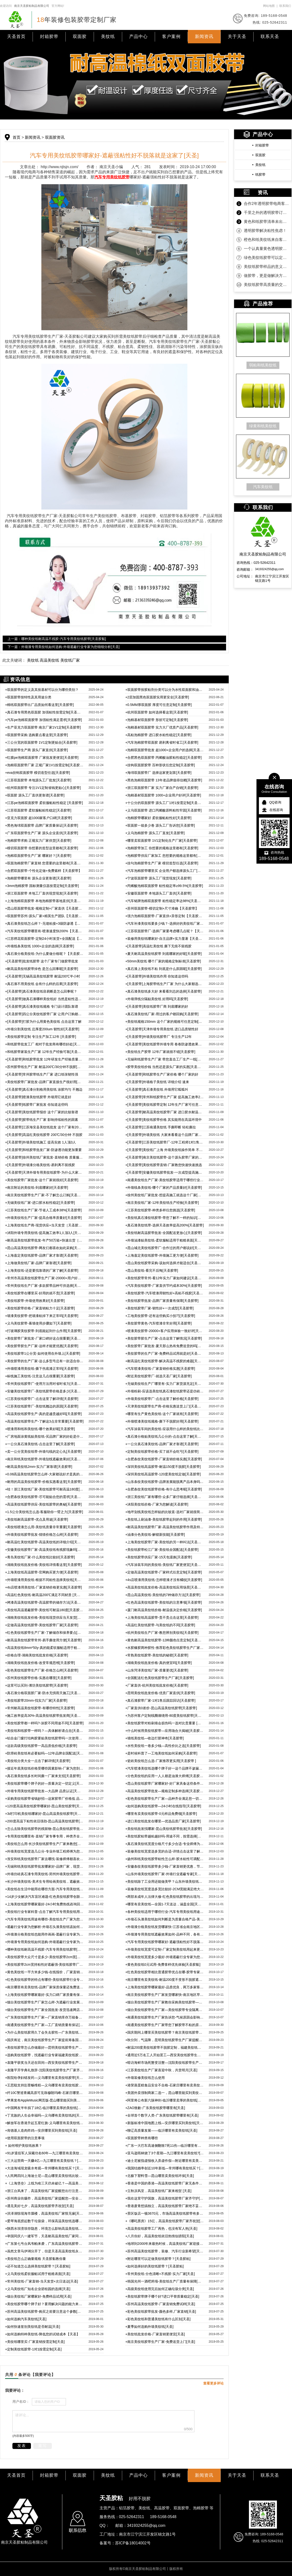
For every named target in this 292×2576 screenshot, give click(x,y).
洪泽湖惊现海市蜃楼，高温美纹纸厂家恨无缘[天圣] (44, 2213)
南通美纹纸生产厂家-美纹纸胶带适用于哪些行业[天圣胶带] (164, 1180)
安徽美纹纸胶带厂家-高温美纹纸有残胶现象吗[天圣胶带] (44, 1550)
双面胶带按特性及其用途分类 (28, 697)
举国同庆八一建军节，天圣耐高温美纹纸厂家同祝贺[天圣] (44, 2236)
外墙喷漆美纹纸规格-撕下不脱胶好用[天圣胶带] (162, 1421)
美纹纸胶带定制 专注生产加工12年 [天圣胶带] (40, 1037)
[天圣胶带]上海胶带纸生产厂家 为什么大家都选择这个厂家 (164, 984)
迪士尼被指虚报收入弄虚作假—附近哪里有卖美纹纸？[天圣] (164, 2161)
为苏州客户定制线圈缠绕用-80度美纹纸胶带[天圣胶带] (164, 1715)
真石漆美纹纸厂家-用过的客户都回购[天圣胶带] (162, 1014)
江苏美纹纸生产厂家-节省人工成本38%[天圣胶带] (43, 1210)
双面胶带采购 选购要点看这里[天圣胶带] (36, 735)
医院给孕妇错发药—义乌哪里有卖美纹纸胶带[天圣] (44, 2078)
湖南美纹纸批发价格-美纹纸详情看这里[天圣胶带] (43, 1565)
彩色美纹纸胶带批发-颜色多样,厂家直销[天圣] (160, 2311)
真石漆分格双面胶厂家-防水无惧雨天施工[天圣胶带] (44, 1693)
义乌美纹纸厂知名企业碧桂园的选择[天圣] (37, 2289)
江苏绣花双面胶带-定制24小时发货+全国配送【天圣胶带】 (44, 939)
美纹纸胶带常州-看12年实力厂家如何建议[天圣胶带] (164, 1278)
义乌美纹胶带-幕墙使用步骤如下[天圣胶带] (38, 1323)
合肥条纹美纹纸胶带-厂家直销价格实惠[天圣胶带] (163, 1459)
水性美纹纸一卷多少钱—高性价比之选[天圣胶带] (163, 1746)
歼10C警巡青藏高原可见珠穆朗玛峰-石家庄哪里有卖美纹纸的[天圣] (44, 2093)
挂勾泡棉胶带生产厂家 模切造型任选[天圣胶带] (161, 863)
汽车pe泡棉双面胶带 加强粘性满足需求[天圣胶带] (43, 720)
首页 (16, 137)
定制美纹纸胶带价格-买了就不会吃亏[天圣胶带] (162, 1451)
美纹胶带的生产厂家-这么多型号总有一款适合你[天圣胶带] (44, 1361)
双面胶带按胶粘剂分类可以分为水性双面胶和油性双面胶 (164, 690)
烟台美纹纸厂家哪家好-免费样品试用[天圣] (38, 2296)
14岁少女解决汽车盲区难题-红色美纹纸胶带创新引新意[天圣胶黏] (44, 1897)
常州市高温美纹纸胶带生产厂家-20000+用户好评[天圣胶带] (44, 1278)
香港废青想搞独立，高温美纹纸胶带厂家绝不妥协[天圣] (164, 2206)
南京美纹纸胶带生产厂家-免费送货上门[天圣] (160, 2342)
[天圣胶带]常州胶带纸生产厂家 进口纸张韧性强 (41, 1074)
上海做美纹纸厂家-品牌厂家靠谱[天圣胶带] (38, 1263)
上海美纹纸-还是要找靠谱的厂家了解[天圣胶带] (41, 1270)
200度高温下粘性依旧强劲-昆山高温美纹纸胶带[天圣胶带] (44, 1821)
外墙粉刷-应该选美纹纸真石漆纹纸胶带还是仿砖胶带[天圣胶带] (164, 1391)
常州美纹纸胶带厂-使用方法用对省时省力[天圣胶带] (44, 1384)
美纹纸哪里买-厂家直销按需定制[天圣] (35, 2342)
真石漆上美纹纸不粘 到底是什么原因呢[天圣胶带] (163, 969)
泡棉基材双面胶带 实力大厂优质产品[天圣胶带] (161, 727)
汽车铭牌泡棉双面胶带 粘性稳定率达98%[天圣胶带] (164, 901)
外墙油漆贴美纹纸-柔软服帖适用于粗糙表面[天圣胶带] (164, 1240)
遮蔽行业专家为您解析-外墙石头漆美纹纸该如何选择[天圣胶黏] (44, 1927)
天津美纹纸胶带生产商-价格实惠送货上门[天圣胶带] (164, 1406)
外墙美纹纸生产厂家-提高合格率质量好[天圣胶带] (43, 1218)
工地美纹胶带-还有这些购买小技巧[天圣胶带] (160, 1316)
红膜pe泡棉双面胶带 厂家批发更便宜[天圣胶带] (41, 757)
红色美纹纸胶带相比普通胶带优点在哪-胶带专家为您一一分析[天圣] (164, 1972)
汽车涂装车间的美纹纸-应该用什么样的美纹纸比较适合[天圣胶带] (164, 1429)
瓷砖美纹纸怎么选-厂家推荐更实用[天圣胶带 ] (160, 1761)
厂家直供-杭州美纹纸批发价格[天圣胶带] (156, 1685)
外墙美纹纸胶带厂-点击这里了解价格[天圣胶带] (162, 1399)
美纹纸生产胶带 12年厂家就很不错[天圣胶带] (160, 1052)
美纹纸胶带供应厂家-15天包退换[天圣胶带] (158, 1557)
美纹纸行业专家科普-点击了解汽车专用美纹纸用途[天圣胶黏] (44, 1912)
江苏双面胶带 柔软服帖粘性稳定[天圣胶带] (38, 810)
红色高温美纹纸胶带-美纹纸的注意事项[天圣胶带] (163, 1602)
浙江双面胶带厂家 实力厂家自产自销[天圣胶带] (161, 788)
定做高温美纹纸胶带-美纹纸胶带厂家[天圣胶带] (41, 1625)
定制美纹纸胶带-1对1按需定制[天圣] (33, 2349)
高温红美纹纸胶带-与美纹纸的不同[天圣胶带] (160, 1625)
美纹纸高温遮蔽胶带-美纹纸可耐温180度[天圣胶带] (44, 1610)
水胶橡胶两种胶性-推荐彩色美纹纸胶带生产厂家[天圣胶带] (164, 1648)
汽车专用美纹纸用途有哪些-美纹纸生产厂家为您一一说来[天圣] (44, 1919)
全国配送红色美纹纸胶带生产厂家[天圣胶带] (159, 1678)
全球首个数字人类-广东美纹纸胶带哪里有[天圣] (162, 2115)
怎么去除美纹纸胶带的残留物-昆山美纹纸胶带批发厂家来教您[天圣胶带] (44, 1829)
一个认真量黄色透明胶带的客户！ (266, 249)
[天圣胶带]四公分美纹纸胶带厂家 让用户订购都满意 (44, 1014)
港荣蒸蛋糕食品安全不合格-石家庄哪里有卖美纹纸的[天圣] (164, 2085)
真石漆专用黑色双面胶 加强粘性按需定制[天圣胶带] (44, 712)
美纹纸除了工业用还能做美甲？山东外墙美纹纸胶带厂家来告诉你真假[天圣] (164, 1881)
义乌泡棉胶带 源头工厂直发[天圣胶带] (155, 833)
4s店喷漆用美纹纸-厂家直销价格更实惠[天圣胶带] (43, 1587)
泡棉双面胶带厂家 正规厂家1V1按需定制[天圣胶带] (44, 765)
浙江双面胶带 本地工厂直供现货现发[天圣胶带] (41, 893)
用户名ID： (20, 2401)
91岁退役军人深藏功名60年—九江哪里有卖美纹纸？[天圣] (44, 2153)
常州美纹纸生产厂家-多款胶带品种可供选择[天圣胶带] (44, 1286)
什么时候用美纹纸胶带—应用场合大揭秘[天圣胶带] (164, 1731)
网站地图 (269, 6)
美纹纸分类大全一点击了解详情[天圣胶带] (37, 1761)
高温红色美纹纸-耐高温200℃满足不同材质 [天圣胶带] (44, 1595)
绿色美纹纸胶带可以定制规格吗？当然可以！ (266, 258)
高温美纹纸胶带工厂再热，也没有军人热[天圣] (161, 2228)
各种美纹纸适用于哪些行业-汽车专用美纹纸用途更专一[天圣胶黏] (164, 1912)
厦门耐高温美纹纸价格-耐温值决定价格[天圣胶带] (163, 1610)
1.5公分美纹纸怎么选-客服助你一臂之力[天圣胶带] (44, 1512)
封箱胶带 (49, 36)
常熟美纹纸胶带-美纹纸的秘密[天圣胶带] (156, 1655)
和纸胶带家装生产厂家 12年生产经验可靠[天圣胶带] (44, 1052)
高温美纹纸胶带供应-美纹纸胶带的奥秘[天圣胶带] (43, 1504)
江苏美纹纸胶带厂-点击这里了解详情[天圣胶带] (41, 1399)
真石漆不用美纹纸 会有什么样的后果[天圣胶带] (41, 984)
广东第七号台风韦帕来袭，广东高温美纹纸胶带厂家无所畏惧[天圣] (44, 2244)
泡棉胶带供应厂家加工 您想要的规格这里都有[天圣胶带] (164, 856)
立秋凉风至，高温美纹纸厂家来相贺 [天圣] (158, 2191)
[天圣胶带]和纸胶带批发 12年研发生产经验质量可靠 (44, 1059)
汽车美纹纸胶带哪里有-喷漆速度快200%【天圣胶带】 (44, 931)
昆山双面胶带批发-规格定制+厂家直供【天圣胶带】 (44, 908)
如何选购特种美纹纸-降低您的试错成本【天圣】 (42, 2334)
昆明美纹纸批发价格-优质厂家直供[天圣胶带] (160, 1693)
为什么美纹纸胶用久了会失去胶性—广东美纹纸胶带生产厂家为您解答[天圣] (44, 2032)
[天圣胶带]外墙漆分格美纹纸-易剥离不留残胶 (40, 1165)
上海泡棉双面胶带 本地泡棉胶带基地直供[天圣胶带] (44, 901)
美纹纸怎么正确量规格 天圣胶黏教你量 (35, 2259)
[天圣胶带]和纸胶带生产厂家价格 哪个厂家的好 (161, 1074)
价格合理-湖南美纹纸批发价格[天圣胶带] (36, 1655)
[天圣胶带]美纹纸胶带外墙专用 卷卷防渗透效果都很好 (164, 1044)
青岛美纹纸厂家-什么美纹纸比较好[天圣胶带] (40, 1557)
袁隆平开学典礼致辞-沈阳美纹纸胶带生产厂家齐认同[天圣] (44, 2070)
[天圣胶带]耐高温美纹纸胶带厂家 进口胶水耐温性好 (164, 1112)
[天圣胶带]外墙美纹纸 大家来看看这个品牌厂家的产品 (164, 1135)
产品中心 (138, 36)
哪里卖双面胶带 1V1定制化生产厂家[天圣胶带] (161, 840)
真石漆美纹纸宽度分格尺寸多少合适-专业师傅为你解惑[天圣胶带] (164, 1844)
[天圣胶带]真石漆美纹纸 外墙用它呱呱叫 (156, 1089)
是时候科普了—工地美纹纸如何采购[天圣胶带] (161, 1753)
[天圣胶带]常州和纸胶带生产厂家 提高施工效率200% (164, 1097)
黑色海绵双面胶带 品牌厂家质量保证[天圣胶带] (41, 825)
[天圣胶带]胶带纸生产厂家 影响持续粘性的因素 (41, 1120)
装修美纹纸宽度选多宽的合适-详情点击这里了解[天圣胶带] (164, 1851)
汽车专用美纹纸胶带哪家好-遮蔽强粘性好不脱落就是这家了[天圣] (164, 1942)
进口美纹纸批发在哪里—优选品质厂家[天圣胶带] (163, 1821)
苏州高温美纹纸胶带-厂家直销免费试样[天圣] (160, 2304)
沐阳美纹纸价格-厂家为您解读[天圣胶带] (156, 1504)
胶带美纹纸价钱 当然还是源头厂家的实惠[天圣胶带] (164, 1067)
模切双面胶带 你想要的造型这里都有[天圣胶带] (41, 848)
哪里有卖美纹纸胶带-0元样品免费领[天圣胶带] (161, 1814)
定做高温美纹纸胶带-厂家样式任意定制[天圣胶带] (163, 1572)
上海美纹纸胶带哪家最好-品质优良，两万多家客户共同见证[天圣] (164, 1987)
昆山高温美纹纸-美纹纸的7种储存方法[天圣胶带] (162, 1595)
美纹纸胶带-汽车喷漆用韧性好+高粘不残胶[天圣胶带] (164, 1293)
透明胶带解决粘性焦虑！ (265, 230)
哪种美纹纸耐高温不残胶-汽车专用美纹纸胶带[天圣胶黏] (44, 1949)
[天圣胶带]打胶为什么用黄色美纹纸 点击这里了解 (43, 1021)
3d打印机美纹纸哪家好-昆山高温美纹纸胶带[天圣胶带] (44, 1814)
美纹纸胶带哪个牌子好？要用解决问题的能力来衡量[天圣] (44, 2304)
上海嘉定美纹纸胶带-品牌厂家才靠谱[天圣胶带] (41, 1255)
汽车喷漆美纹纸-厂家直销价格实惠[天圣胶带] (160, 1368)
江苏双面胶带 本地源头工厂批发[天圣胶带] (38, 780)
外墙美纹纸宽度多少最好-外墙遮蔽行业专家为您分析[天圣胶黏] (164, 1957)
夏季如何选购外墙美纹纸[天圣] (149, 2327)
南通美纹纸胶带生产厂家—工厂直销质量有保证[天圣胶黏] (44, 2025)
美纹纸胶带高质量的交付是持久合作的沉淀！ (266, 285)
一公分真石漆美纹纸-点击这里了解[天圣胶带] (40, 1444)
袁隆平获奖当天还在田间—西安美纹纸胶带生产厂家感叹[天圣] (44, 2062)
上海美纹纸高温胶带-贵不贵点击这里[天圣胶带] (162, 1617)
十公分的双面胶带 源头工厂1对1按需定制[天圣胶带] (164, 803)
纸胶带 (260, 174)
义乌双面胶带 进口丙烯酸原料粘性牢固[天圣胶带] (163, 810)
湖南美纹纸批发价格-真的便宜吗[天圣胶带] (158, 1663)
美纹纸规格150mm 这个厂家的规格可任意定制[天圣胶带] (164, 1021)
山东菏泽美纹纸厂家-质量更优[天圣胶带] (156, 1670)
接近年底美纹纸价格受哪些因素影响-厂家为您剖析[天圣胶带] (44, 1768)
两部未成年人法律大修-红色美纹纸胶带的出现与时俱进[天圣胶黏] (164, 1897)
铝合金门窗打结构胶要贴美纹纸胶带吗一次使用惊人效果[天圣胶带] (44, 1738)
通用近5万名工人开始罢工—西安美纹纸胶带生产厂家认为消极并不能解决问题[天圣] (164, 2055)
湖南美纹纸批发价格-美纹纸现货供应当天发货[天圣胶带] (44, 1617)
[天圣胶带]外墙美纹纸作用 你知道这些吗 (156, 976)
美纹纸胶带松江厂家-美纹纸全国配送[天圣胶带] (162, 1550)
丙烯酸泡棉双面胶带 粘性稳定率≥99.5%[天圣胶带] (164, 886)
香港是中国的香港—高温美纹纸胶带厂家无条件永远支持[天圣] (164, 2183)
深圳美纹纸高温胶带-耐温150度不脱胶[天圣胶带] (163, 1467)
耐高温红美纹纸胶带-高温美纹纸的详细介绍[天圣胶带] (44, 1542)
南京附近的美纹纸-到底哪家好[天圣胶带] (36, 1187)
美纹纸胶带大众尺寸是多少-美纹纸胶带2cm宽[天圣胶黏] (44, 1957)
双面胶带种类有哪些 (141, 2138)
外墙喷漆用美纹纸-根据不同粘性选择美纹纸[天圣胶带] (44, 1580)
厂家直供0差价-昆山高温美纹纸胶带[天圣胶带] (161, 1708)
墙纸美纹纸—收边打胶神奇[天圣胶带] (154, 1738)
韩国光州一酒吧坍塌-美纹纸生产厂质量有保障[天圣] (164, 2281)
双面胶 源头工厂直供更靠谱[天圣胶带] (34, 795)
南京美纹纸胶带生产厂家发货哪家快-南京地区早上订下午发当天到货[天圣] (164, 1995)
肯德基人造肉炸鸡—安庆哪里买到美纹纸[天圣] (41, 2130)
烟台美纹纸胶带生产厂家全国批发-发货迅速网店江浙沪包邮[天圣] (44, 2010)
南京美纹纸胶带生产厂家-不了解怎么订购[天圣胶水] (44, 1195)
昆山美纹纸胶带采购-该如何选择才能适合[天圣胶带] (164, 1263)
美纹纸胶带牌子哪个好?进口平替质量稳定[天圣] (162, 2296)
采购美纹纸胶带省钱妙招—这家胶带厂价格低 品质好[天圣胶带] (44, 1798)
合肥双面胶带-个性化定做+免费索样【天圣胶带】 (43, 871)
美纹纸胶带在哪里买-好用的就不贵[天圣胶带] (40, 1293)
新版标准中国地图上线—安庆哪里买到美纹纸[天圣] (164, 2123)
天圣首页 (16, 36)
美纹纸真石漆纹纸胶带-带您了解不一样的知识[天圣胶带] (164, 1218)
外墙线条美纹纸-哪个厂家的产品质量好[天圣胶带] (163, 1187)
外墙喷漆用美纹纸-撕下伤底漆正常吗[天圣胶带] (41, 1368)
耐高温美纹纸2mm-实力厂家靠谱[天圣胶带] (38, 1467)
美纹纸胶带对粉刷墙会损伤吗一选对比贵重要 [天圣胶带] (164, 1723)
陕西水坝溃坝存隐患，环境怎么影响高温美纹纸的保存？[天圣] (44, 2228)
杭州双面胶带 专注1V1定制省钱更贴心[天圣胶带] (43, 788)
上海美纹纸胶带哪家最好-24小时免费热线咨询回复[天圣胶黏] (44, 1904)
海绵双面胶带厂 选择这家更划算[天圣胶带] (158, 773)
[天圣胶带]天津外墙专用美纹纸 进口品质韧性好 (161, 1029)
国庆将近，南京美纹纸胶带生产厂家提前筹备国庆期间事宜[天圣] (44, 2040)
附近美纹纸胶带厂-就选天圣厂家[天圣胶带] (158, 1376)
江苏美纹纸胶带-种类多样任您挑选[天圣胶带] (160, 1210)
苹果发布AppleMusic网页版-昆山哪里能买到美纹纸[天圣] (44, 2100)
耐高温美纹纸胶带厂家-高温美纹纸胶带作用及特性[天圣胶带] (164, 1527)
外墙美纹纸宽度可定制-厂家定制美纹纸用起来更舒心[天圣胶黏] (164, 1949)
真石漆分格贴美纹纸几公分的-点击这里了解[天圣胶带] (164, 1436)
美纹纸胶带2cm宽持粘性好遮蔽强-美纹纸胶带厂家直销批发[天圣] (44, 1964)
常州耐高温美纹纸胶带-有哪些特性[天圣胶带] (40, 1708)
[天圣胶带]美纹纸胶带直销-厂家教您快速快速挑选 (163, 1165)
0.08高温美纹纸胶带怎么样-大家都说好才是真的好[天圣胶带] (44, 1474)
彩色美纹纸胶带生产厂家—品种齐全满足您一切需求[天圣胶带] (164, 1798)
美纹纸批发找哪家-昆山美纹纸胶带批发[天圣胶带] (163, 1829)
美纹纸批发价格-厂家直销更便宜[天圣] (155, 2334)
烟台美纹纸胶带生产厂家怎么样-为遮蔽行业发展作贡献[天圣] (44, 2002)
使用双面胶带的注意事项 (25, 2138)
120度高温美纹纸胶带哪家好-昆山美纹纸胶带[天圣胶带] (44, 1806)
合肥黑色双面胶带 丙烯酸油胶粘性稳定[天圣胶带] (163, 757)
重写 (42, 2446)
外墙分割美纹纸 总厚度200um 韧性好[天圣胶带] (42, 1029)
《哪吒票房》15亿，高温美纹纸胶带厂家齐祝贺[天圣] (164, 2221)
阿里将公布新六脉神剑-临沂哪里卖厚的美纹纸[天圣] (164, 2100)
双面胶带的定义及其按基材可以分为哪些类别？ (42, 690)
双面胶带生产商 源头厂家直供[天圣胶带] (36, 750)
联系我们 (285, 6)
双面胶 (80, 36)
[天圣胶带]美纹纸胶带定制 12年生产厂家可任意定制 (164, 1104)
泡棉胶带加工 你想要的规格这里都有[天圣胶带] (161, 848)
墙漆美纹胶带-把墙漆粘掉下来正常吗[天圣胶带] (41, 1316)
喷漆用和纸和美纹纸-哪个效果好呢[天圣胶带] (40, 1429)
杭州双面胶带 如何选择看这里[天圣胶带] (156, 712)
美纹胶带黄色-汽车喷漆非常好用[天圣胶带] (158, 1323)
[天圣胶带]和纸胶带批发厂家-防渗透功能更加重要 (43, 1150)
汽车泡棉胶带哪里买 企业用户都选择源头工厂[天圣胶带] (164, 871)
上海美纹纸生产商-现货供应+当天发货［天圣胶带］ (44, 1225)
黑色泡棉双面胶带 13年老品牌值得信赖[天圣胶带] (163, 780)
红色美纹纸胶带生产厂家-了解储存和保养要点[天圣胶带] (44, 1633)
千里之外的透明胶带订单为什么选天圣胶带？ (266, 212)
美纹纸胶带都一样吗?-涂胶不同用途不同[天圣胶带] (44, 1723)
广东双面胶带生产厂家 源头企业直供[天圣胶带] (41, 833)
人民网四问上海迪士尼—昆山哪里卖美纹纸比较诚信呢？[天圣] (44, 2176)
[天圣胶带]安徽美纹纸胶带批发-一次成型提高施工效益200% (164, 1172)
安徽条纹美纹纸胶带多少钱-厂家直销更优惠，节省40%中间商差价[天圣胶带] (164, 1866)
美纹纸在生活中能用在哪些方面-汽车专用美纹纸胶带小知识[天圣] (44, 1889)
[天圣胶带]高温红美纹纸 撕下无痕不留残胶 (158, 946)
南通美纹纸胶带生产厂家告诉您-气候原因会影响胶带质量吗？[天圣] (164, 2017)
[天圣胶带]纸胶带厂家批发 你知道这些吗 (36, 1104)
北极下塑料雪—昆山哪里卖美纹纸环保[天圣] (159, 2176)
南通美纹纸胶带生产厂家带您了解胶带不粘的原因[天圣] (164, 2025)
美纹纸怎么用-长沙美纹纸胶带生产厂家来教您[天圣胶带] (44, 1844)
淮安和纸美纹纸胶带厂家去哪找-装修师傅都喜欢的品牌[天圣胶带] (44, 1859)
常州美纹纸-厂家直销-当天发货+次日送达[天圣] (41, 2281)
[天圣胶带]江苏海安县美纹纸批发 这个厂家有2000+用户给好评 (44, 1127)
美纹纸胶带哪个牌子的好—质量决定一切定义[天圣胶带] (44, 1783)
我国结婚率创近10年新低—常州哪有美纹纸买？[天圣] (164, 2168)
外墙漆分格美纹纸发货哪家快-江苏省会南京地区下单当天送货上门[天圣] (164, 1927)
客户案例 (171, 36)
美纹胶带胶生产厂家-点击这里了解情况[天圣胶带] (163, 1338)
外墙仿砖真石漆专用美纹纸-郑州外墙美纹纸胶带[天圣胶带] (44, 1874)
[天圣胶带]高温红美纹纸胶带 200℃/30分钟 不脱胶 (43, 1135)
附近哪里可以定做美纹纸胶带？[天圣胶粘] (158, 2259)
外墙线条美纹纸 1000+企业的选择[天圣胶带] (39, 946)
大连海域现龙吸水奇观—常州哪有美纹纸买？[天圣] (44, 2168)
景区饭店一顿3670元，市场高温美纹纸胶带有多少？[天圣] (164, 2213)
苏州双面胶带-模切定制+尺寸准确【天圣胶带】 (162, 908)
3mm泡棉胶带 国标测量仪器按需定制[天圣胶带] (42, 886)
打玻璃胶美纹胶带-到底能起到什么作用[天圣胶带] (43, 1331)
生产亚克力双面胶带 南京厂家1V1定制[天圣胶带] (43, 727)
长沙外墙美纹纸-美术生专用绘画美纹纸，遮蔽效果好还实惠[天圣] (44, 1881)
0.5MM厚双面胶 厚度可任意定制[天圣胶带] (158, 705)
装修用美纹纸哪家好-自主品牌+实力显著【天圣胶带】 (164, 939)
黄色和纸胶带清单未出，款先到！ (266, 221)
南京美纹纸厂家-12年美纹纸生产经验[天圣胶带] (162, 1203)
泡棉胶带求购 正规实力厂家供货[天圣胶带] (38, 840)
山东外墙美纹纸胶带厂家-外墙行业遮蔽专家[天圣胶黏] (164, 1874)
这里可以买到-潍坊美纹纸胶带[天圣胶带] (36, 1685)
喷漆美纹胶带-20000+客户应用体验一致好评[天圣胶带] (164, 1331)
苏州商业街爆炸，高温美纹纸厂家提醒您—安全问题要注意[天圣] (44, 2198)
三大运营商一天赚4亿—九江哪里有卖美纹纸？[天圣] (44, 2161)
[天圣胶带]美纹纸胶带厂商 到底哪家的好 (156, 1006)
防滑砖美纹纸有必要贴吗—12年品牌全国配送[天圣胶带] (44, 1753)
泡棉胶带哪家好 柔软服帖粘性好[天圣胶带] (158, 818)
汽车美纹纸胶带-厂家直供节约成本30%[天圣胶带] (163, 1286)
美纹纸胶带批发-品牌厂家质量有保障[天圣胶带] (162, 1301)
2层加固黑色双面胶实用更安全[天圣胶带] (157, 697)
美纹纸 (108, 36)
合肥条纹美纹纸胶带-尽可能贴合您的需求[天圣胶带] (44, 1497)
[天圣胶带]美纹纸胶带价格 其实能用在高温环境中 (163, 1120)
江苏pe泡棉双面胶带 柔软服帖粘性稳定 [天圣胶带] (44, 803)
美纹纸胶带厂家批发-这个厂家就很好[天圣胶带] (41, 1180)
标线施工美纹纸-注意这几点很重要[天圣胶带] (40, 1376)
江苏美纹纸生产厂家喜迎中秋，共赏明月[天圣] (161, 2070)
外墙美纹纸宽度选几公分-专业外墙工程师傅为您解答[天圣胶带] (44, 1851)
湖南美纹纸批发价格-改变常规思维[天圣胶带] (40, 1663)
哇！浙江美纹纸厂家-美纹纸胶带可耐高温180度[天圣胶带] (44, 1489)
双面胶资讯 (54, 137)
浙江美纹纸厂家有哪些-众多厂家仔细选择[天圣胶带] (164, 1497)
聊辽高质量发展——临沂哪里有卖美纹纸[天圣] (161, 2130)
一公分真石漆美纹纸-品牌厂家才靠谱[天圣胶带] (162, 1444)
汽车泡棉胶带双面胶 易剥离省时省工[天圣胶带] (161, 742)
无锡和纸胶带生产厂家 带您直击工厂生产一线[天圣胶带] (164, 1059)
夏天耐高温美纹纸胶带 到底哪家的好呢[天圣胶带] (163, 954)
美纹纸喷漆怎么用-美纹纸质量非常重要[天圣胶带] (43, 1527)
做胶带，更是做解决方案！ (266, 276)
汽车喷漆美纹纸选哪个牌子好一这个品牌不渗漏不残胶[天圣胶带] (164, 1768)
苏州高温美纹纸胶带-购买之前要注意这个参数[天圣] (44, 2311)
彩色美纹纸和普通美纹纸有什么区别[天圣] (158, 2319)
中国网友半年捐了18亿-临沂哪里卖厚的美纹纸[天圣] (44, 2108)
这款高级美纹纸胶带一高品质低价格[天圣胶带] (41, 1746)
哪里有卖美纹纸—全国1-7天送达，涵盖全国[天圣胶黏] (164, 1904)
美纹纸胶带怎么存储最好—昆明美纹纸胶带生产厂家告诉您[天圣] (44, 2047)
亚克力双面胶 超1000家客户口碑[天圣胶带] (38, 818)
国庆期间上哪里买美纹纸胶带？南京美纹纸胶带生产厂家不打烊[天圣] (164, 2032)
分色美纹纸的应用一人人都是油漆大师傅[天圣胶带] (164, 1776)
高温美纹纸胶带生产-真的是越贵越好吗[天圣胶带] (43, 1414)
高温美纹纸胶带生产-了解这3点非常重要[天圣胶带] (44, 1421)
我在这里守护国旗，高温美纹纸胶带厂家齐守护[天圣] (164, 2198)
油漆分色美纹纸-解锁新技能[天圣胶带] (155, 1534)
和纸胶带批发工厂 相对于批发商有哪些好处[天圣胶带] (44, 1044)
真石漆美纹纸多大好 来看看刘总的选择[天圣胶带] (163, 991)
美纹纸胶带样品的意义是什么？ (266, 267)
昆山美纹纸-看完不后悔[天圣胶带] (151, 1270)
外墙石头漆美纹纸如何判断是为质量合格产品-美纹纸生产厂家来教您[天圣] (164, 1919)
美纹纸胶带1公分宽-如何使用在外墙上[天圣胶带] (42, 1353)
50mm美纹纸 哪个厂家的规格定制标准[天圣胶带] (163, 961)
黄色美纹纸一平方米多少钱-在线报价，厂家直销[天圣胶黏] (44, 1972)
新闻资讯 (204, 36)
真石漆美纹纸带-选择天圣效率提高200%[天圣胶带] (164, 1225)
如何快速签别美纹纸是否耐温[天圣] (32, 2327)
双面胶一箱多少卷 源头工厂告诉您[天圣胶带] (160, 825)
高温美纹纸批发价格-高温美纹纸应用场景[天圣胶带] (164, 1587)
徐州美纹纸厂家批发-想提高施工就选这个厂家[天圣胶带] (164, 1195)
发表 (21, 2446)
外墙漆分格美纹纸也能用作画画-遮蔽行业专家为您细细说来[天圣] (44, 1934)
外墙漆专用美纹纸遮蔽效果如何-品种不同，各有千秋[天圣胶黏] (164, 1934)
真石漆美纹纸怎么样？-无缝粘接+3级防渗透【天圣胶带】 (44, 923)
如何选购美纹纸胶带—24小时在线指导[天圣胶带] (163, 1806)
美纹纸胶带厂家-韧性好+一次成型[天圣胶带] (159, 1308)
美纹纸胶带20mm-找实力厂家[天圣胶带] (36, 1700)
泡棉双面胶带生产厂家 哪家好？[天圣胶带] (38, 856)
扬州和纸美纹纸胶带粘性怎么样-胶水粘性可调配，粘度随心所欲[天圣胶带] (164, 1859)
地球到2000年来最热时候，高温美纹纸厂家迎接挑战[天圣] (164, 2244)
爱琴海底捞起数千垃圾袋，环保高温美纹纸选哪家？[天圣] (44, 2221)
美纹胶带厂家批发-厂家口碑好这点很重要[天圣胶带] (44, 1338)
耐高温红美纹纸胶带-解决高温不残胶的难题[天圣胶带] (164, 1361)
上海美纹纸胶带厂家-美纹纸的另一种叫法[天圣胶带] (164, 1542)
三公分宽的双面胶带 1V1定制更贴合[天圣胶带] (41, 742)
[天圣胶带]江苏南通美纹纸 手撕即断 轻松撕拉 (160, 1127)
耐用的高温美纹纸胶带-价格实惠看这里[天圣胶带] (43, 1482)
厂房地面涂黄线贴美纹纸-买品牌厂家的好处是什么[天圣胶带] (44, 1436)
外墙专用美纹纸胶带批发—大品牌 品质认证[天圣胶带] (44, 1791)
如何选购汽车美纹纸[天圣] (25, 2319)
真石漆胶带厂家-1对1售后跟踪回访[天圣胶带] (160, 1700)
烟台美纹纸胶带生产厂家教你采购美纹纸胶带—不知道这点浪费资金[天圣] (164, 2002)
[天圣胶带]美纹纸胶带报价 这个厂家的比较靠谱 (41, 1112)
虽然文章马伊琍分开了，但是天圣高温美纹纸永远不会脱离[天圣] (44, 2251)
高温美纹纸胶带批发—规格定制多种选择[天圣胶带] (164, 1791)
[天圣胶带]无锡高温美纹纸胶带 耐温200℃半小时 (42, 976)
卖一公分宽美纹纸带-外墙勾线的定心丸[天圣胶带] (43, 1451)
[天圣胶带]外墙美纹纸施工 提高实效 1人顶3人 (40, 1142)
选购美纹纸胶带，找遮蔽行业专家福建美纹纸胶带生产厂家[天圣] (44, 2055)
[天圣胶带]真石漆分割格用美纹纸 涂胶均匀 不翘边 (43, 1089)
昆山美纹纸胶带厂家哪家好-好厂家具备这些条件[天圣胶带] (164, 1783)
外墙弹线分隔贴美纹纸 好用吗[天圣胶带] (156, 999)
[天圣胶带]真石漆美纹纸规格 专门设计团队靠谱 (41, 1006)
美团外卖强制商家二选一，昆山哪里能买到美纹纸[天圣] (164, 2093)
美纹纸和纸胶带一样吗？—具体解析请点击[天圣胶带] (44, 1731)
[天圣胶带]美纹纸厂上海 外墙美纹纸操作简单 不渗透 (164, 1150)
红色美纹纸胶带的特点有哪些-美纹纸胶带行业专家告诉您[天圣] (44, 1980)
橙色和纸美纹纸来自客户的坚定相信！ (266, 240)
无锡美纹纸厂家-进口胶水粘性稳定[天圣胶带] (40, 1203)
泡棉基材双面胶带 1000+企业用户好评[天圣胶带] (163, 795)
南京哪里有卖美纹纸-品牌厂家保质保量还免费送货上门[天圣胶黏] (44, 1987)
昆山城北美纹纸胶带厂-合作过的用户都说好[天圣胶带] (164, 1248)
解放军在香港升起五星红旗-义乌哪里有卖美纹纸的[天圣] (44, 2123)
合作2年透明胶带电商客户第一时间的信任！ (266, 203)
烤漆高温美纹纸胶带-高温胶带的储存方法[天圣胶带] (44, 1602)
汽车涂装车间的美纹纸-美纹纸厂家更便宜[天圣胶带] (164, 1565)
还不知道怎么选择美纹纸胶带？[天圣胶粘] (37, 2266)
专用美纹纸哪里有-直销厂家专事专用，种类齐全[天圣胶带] (44, 1836)
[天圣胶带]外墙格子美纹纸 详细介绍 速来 (157, 1082)
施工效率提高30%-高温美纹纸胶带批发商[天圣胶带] (44, 1715)
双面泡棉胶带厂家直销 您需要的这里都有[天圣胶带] (44, 863)
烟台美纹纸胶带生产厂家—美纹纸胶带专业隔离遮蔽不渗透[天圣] (164, 2010)
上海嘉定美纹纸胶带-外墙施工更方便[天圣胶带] (162, 1255)
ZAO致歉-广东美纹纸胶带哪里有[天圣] (155, 2108)
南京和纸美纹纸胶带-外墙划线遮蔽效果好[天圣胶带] (44, 1459)
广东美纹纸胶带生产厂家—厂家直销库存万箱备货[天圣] (44, 2017)
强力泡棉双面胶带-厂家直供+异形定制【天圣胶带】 (164, 916)
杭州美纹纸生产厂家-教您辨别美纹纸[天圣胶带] (162, 1633)
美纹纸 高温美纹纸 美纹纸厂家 (53, 660)
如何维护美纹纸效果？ (23, 2145)
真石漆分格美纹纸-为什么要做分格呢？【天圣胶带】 (44, 954)
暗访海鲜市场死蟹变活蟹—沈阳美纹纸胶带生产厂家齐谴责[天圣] (164, 2062)
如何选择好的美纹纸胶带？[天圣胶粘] (154, 2266)
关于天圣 (237, 36)
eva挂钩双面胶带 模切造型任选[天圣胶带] (37, 773)
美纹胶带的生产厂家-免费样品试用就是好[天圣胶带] (164, 1353)
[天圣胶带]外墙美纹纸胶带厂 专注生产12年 (158, 1037)
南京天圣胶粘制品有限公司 (31, 6)
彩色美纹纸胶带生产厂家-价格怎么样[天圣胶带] (41, 1670)
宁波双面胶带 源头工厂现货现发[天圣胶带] (158, 878)
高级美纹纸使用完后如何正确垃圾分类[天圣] (159, 2289)
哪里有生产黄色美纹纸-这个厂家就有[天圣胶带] (162, 1414)
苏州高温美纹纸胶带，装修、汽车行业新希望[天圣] (164, 2251)
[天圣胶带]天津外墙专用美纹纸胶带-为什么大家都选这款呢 (44, 1172)
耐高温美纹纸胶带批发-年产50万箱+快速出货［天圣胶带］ (44, 1240)
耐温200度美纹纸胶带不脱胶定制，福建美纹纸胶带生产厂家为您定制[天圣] (164, 2047)
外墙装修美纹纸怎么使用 (145, 2078)
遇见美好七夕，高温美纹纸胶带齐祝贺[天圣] (39, 2206)
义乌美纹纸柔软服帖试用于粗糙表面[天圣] (37, 2274)
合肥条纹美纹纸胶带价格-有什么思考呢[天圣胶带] (163, 1489)
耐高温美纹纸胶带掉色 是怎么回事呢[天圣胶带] (41, 969)
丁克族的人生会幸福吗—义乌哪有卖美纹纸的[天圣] (44, 2115)
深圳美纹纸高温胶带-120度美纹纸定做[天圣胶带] (163, 1474)
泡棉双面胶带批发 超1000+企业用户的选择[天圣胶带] (164, 750)
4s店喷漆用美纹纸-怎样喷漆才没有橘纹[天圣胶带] (163, 1580)
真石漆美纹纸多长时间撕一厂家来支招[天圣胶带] (43, 1776)
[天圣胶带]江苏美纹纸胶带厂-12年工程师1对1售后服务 (164, 1142)
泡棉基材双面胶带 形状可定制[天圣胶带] (156, 720)
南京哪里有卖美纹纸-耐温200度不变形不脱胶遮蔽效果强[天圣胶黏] (164, 1980)
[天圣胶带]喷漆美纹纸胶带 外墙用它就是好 (38, 1097)
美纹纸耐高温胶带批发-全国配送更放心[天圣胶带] (163, 1233)
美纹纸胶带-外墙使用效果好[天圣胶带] (35, 1301)
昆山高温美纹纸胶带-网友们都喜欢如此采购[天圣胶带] (44, 1248)
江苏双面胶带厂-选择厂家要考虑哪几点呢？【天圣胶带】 (164, 931)
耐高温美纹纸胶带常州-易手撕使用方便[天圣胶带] (43, 1640)
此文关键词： (14, 660)
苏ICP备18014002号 (133, 2543)
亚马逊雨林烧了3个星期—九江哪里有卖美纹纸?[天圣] (164, 2153)
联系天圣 (270, 36)
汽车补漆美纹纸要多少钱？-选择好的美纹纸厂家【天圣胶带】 (164, 923)
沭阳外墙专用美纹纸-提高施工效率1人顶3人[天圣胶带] (44, 1233)
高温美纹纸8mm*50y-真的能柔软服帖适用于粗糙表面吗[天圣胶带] (44, 1648)
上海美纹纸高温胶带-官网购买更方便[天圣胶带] (41, 1572)
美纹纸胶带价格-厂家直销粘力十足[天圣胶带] (40, 1308)
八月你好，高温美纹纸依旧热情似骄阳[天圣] (159, 2236)
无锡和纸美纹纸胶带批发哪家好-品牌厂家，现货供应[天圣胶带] (44, 1866)
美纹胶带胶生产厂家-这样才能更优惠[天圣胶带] (41, 1346)
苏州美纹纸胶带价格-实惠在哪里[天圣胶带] (38, 1678)
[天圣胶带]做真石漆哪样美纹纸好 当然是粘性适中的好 (44, 999)
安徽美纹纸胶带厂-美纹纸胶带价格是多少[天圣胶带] (44, 1391)
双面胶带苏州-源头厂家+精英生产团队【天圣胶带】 (44, 916)
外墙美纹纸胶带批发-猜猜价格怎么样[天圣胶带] (41, 1534)
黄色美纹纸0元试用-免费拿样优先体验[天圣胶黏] (162, 1964)
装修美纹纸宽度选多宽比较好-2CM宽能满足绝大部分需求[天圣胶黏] (164, 1889)
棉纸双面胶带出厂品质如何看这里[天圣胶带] (39, 705)
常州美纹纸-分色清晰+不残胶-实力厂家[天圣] (160, 2274)
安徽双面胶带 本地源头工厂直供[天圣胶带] (158, 893)
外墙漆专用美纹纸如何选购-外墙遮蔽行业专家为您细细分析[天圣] (44, 1942)
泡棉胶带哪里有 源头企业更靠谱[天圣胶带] (38, 878)
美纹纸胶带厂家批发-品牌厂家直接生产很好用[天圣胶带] (44, 1082)
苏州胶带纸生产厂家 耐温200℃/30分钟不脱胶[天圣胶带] (44, 1067)
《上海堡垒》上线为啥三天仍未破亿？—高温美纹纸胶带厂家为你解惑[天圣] (44, 2183)
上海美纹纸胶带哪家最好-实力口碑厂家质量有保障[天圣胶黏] (44, 1995)
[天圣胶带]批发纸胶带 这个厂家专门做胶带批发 (41, 961)
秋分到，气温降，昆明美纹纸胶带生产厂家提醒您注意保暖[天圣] (164, 2040)
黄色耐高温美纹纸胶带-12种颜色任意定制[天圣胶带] (164, 1640)
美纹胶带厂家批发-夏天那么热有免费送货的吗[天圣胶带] (164, 1346)
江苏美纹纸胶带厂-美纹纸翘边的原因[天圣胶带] (41, 1406)
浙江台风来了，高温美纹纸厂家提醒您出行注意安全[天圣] (44, 2191)
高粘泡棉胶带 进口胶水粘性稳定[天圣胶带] (158, 735)
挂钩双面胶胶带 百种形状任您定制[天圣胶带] (160, 765)
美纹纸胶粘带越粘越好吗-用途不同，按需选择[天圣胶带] (164, 1836)
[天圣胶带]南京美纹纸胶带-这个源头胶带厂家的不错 (164, 1157)
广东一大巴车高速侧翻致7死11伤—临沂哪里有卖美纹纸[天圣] (164, 2145)
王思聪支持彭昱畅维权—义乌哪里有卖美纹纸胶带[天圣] (44, 2085)
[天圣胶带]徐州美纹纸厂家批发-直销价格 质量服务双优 (44, 1157)
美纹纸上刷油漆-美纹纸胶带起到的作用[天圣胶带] (163, 1519)
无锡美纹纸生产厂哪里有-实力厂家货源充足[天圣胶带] (164, 1384)
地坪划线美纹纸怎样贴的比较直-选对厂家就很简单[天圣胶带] (164, 1512)
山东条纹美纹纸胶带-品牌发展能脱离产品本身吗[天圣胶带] (164, 1482)
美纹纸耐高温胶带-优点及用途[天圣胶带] (36, 1519)
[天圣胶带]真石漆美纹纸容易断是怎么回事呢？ (41, 991)
